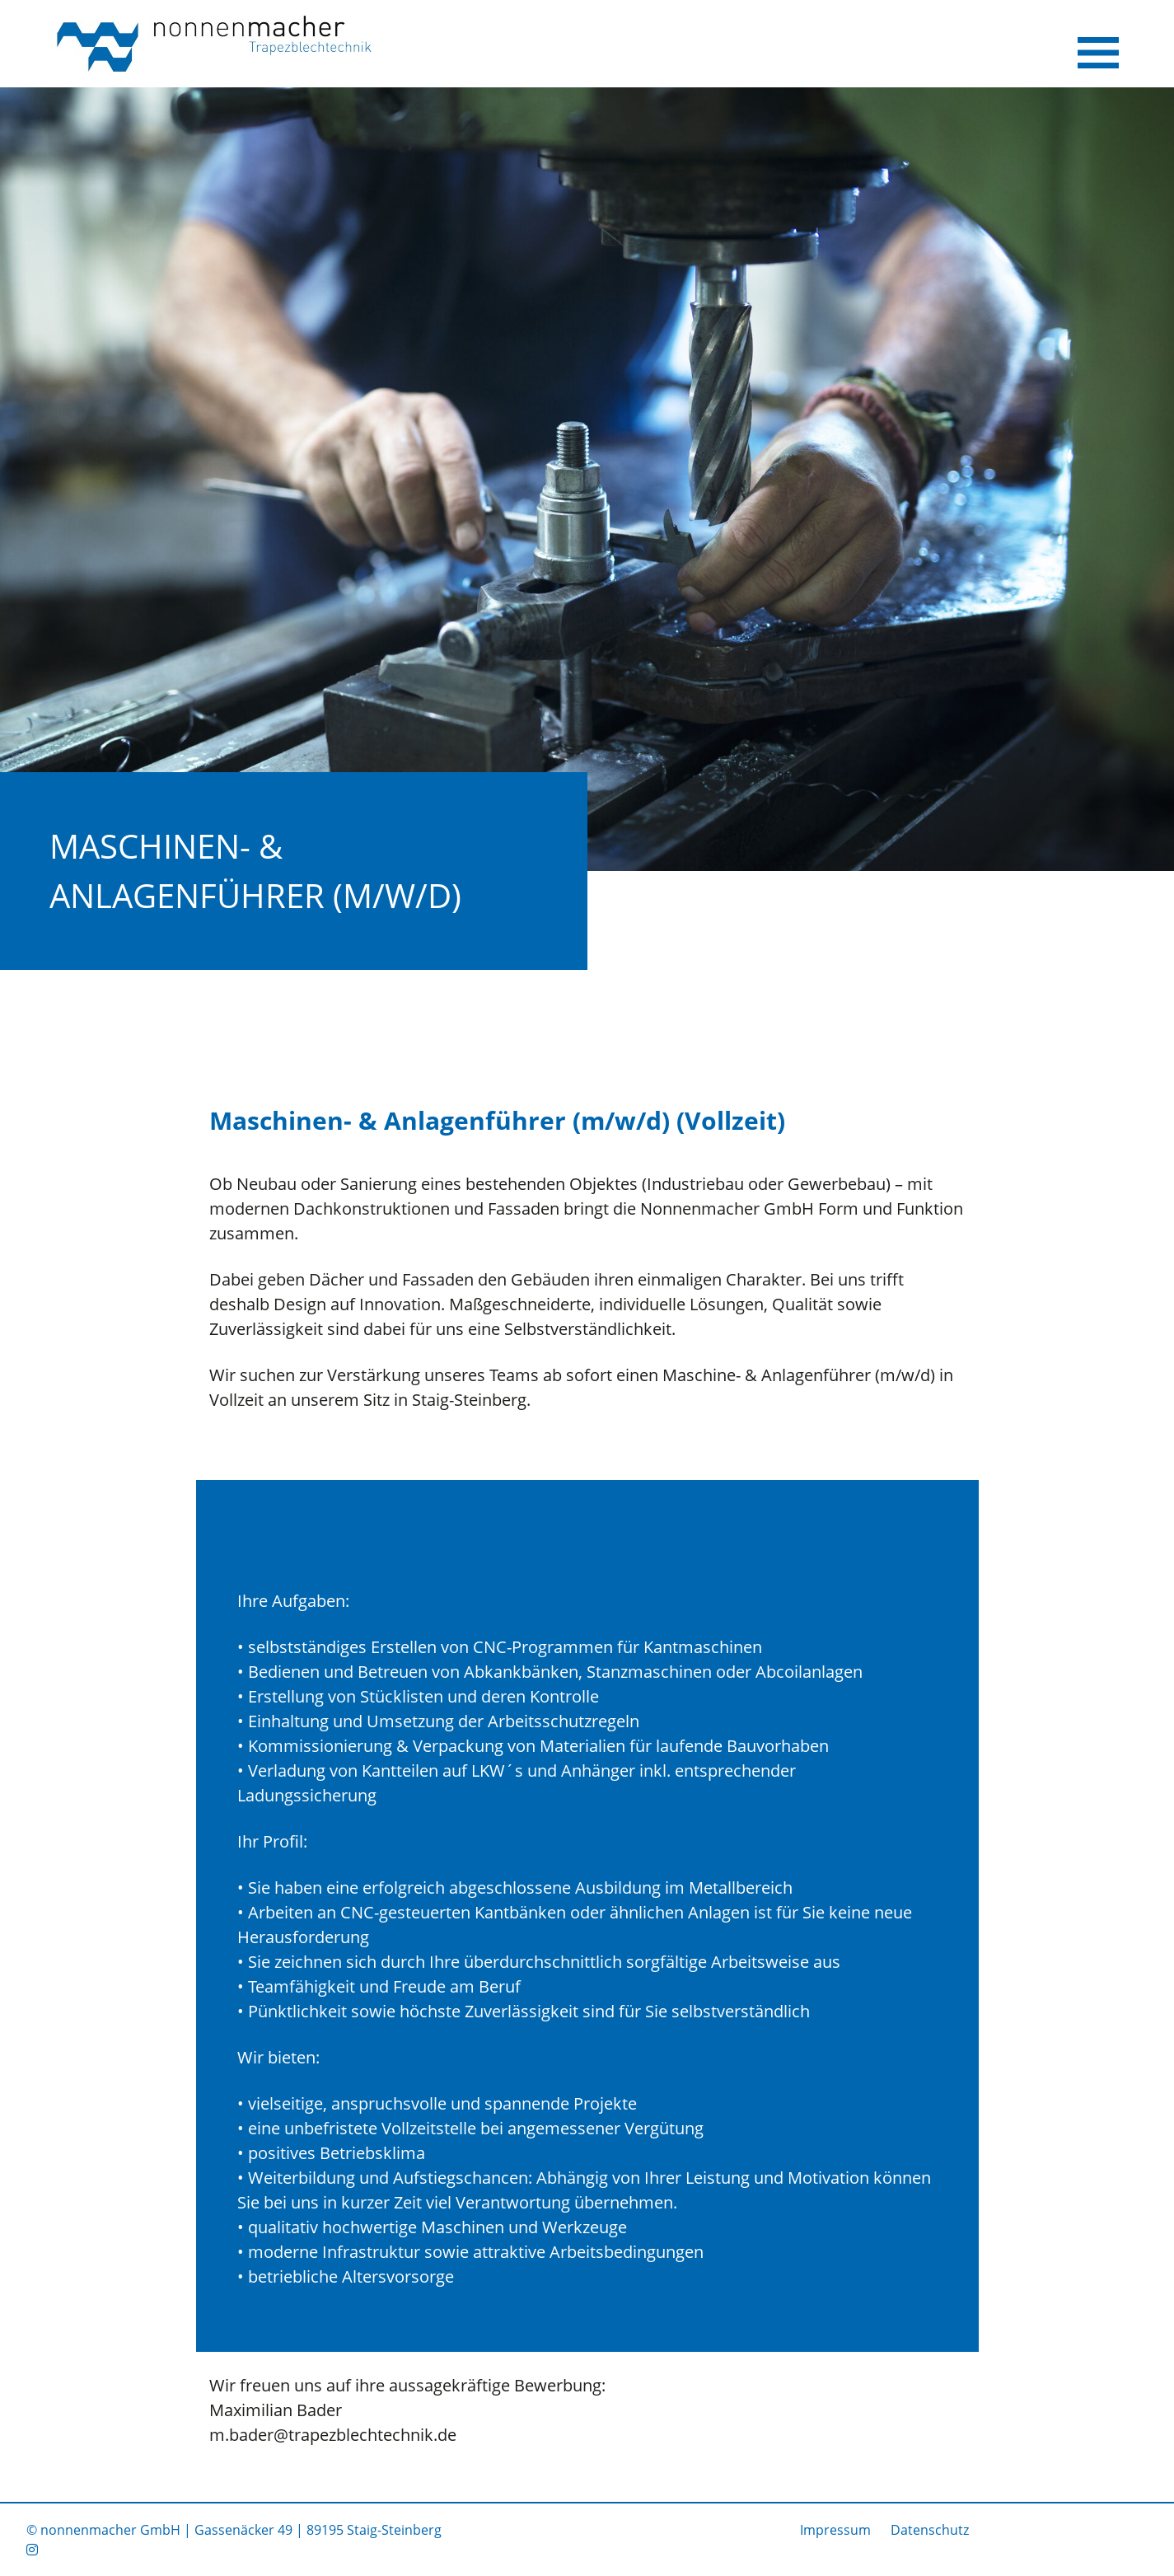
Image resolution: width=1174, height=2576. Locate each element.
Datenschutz (930, 2530)
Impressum (835, 2530)
